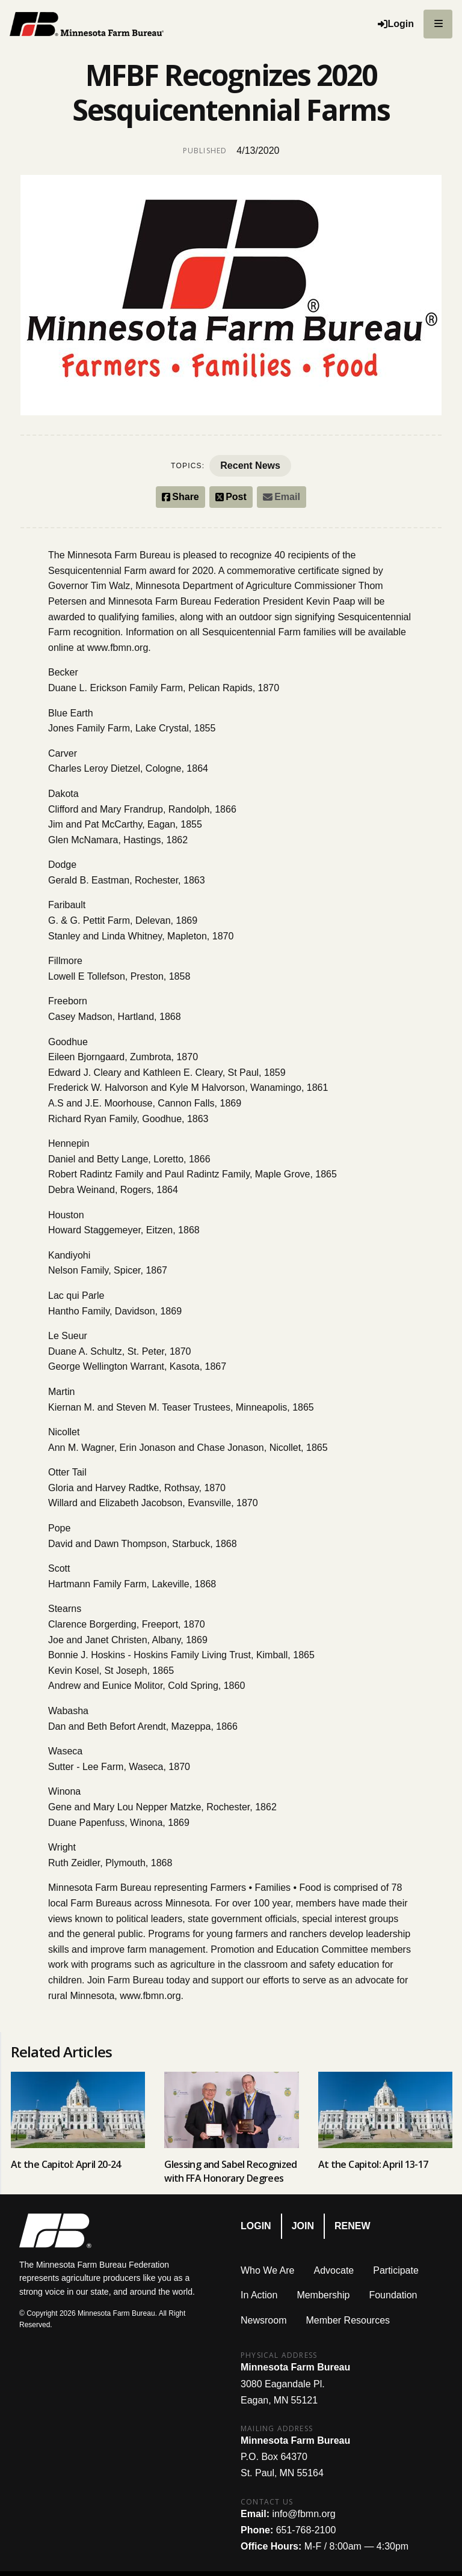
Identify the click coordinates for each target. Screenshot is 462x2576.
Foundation (393, 2295)
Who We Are (268, 2270)
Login (256, 2226)
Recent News (250, 465)
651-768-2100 (306, 2530)
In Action (259, 2295)
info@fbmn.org (303, 2514)
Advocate (334, 2270)
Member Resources (348, 2320)
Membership (323, 2295)
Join (303, 2226)
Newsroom (263, 2320)
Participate (396, 2270)
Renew (352, 2226)
